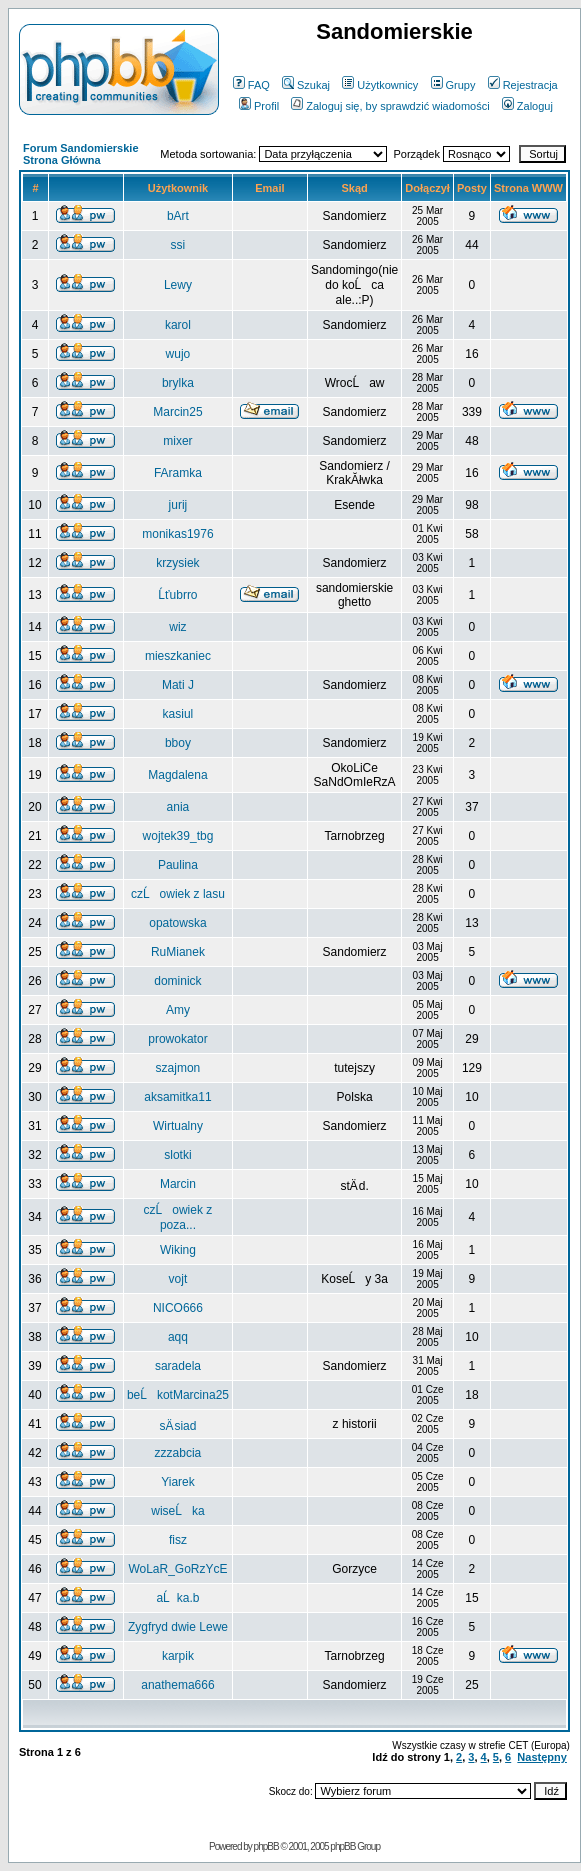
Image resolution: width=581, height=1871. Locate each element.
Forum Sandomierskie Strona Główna (81, 154)
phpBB (266, 1846)
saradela (178, 1366)
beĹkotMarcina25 (178, 1395)
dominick (177, 981)
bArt (178, 216)
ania (178, 807)
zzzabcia (178, 1453)
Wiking (178, 1250)
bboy (178, 743)
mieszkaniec (178, 656)
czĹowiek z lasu (178, 894)
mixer (177, 441)
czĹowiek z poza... (178, 1217)
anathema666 (177, 1685)
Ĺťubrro (177, 595)
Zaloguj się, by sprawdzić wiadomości (390, 106)
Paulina (178, 865)
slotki (177, 1155)
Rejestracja (523, 85)
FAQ (251, 85)
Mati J (178, 685)
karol (178, 325)
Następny (542, 1757)
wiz (177, 627)
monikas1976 (177, 534)
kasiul (178, 714)
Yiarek (178, 1482)
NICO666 (178, 1308)
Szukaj (306, 85)
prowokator (177, 1039)
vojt (178, 1279)
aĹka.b (177, 1598)
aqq (178, 1337)
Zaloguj (527, 106)
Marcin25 (177, 412)
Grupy (453, 85)
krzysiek (177, 563)
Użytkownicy (380, 85)
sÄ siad (177, 1426)
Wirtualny (178, 1126)
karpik (178, 1656)
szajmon (178, 1068)
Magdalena (177, 775)
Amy (178, 1010)
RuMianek (178, 952)
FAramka (178, 473)
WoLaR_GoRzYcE (177, 1569)
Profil (259, 106)
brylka (178, 383)
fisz (178, 1540)
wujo (178, 354)
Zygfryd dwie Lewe (178, 1627)
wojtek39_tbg (178, 836)
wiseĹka (177, 1511)
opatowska (177, 923)
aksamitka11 (177, 1097)
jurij (178, 505)
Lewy (178, 285)
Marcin (178, 1184)
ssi (178, 245)
